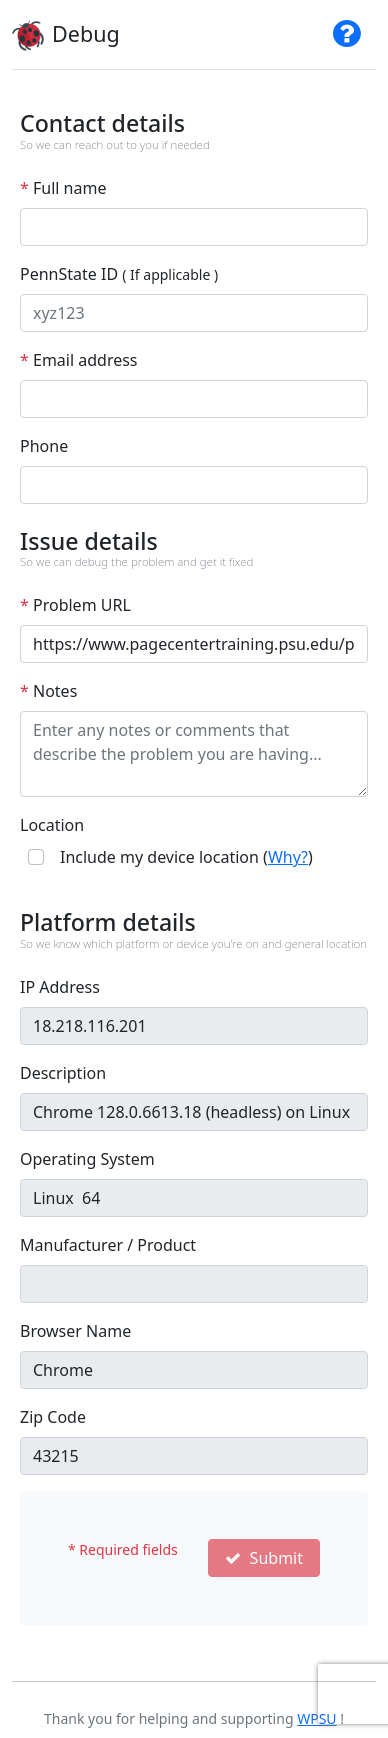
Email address (79, 360)
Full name (63, 188)
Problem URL (75, 605)
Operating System (87, 1159)
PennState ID (119, 274)
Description (63, 1073)
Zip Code (53, 1417)
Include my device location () (186, 857)
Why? (288, 857)
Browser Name (75, 1331)
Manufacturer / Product (108, 1245)
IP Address (60, 987)
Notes (48, 691)
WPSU (316, 1718)
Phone (44, 446)
